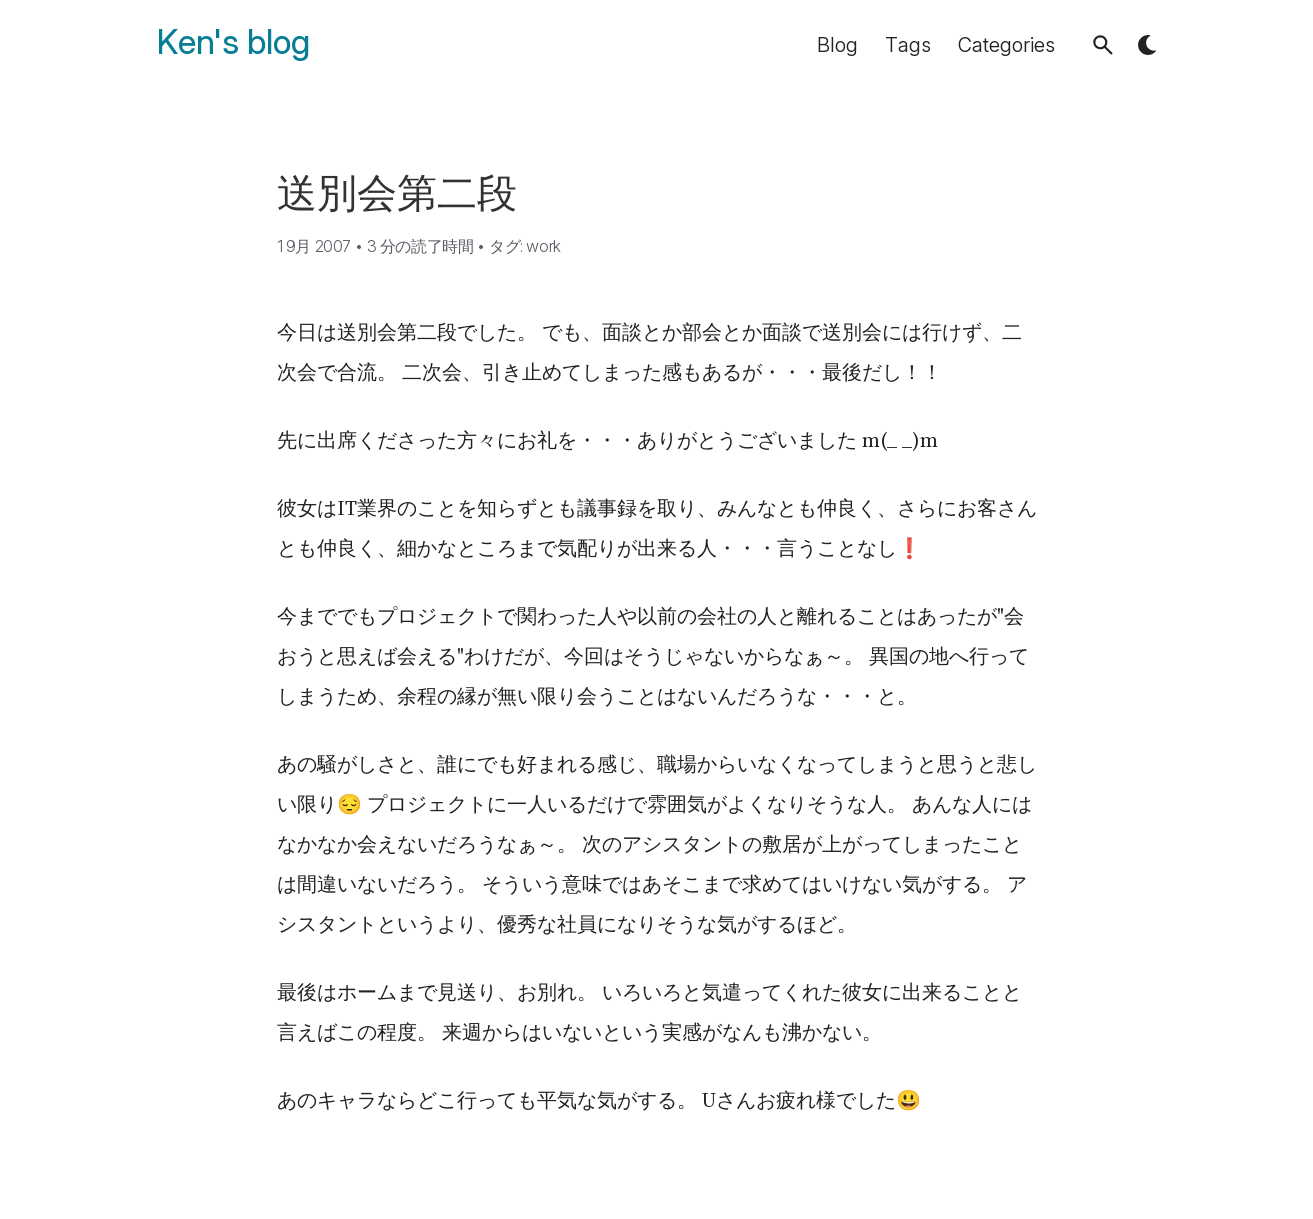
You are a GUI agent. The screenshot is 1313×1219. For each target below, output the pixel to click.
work (543, 246)
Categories (1006, 45)
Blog (837, 45)
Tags (908, 45)
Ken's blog (233, 42)
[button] (1103, 45)
